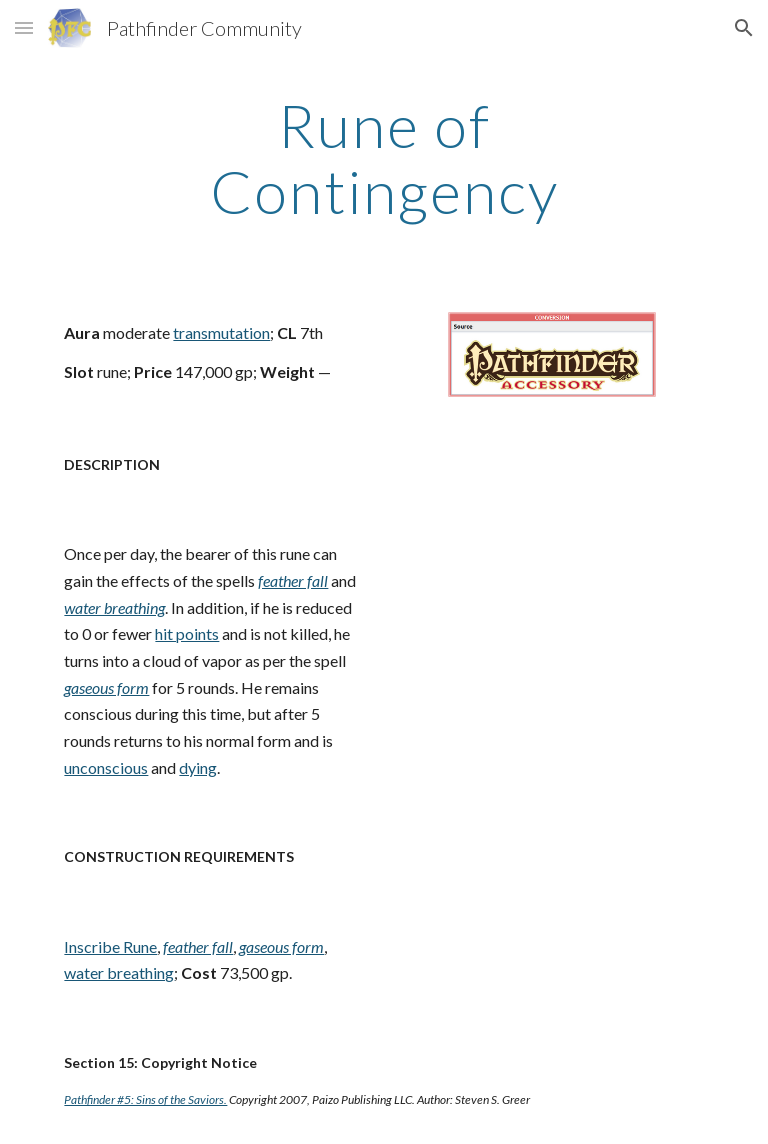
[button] (24, 27)
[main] (383, 158)
